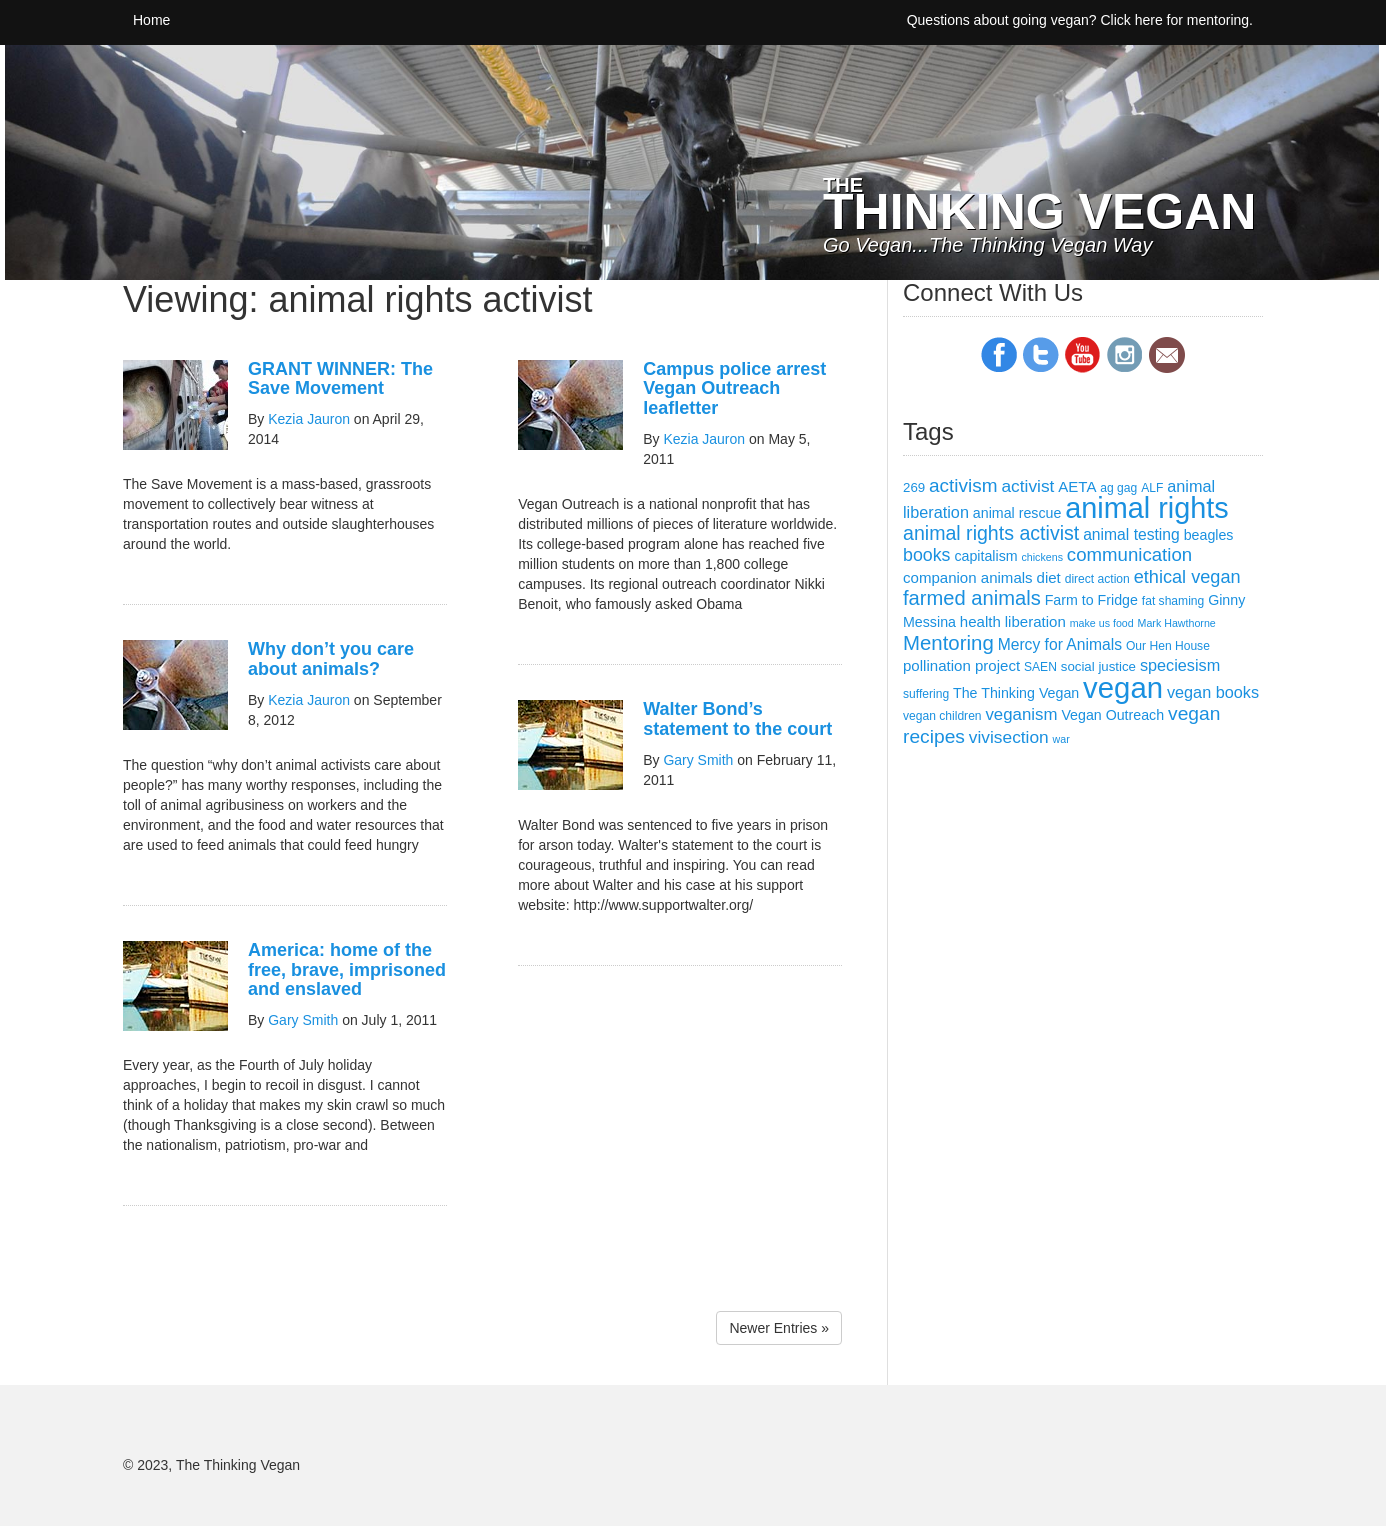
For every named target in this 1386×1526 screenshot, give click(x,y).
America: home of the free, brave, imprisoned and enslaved (347, 970)
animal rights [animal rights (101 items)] (1147, 508)
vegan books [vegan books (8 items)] (1213, 692)
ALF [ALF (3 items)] (1152, 488)
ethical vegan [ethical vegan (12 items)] (1187, 577)
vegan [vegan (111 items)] (1123, 687)
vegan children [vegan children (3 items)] (942, 716)
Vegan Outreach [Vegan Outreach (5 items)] (1112, 715)
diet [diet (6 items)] (1049, 577)
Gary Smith (303, 1020)
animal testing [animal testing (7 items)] (1131, 534)
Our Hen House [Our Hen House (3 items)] (1168, 646)
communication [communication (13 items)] (1129, 554)
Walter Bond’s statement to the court (737, 719)
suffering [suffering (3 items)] (926, 694)
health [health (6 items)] (980, 621)
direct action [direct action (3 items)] (1097, 579)
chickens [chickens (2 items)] (1042, 557)
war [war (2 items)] (1061, 739)
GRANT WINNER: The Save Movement (340, 379)
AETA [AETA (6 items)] (1077, 486)
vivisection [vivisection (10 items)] (1009, 737)
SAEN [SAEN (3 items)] (1040, 667)
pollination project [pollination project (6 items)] (961, 665)
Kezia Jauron (309, 419)
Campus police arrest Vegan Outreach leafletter (734, 389)
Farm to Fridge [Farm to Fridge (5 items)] (1091, 600)
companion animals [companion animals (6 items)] (968, 577)
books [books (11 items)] (927, 555)
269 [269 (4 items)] (914, 487)
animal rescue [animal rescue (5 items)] (1017, 513)
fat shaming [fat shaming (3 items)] (1173, 601)
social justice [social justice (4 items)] (1098, 666)
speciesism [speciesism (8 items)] (1180, 665)
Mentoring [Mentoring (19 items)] (948, 643)
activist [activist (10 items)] (1027, 486)
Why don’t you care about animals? (331, 659)
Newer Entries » (779, 1328)
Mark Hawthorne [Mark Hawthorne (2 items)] (1177, 623)
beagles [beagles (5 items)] (1209, 535)
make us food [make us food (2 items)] (1102, 623)
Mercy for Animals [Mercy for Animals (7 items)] (1060, 644)
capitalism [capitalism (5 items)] (985, 556)
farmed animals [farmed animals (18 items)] (972, 598)
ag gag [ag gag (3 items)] (1118, 488)
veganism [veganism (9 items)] (1021, 714)
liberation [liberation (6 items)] (1035, 621)
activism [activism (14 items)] (963, 485)
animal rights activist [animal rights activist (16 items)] (991, 533)
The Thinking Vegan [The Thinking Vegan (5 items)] (1016, 693)
